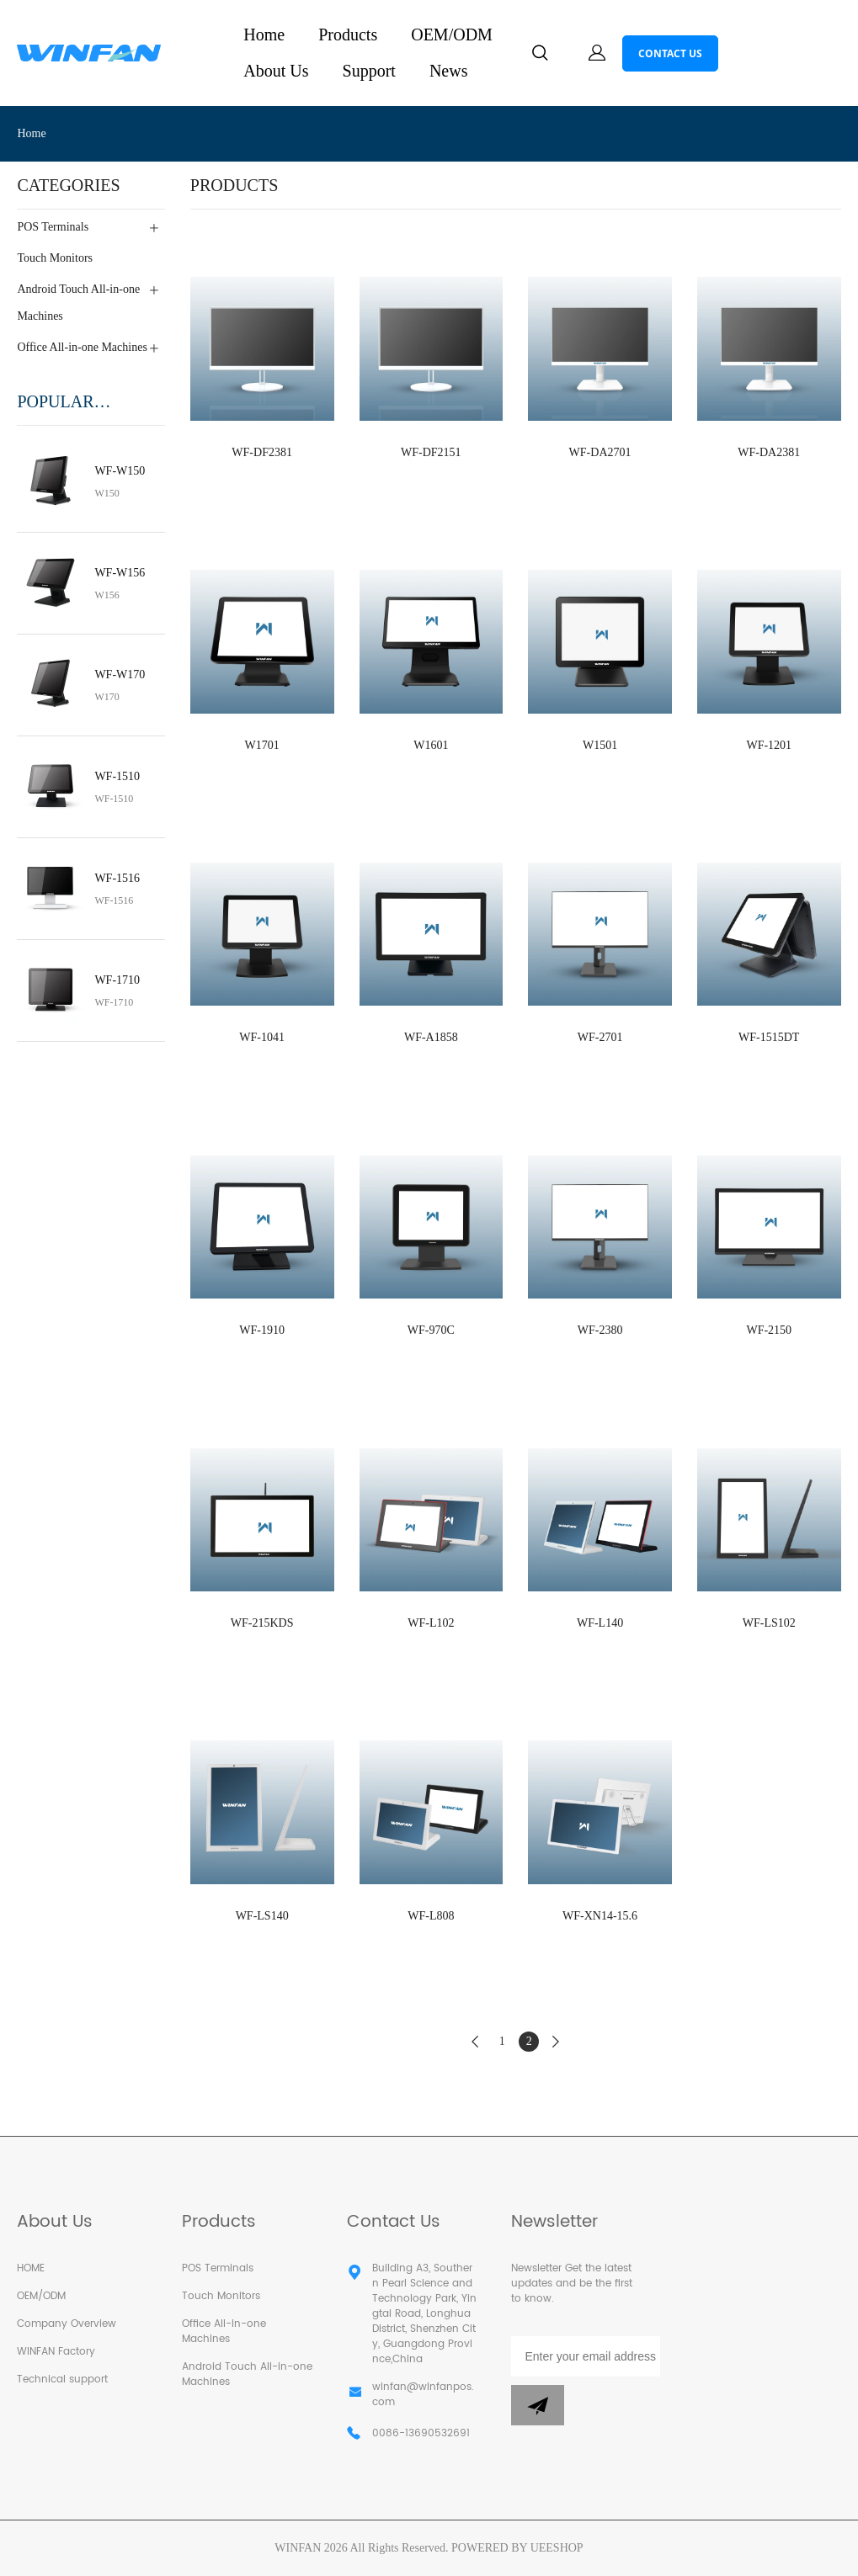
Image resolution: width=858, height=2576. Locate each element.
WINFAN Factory (56, 2352)
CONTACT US (670, 53)
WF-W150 (119, 471)
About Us (275, 70)
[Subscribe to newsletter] (537, 2405)
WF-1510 (117, 776)
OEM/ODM (452, 34)
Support (369, 70)
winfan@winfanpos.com (423, 2395)
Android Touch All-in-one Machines (247, 2374)
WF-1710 (117, 980)
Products (347, 34)
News (448, 70)
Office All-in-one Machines (224, 2331)
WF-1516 (117, 878)
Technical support (62, 2379)
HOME (31, 2268)
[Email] (585, 2356)
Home (264, 34)
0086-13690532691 (421, 2433)
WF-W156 (119, 572)
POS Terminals (217, 2268)
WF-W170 (119, 674)
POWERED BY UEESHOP (517, 2547)
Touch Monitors (221, 2296)
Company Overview (66, 2324)
